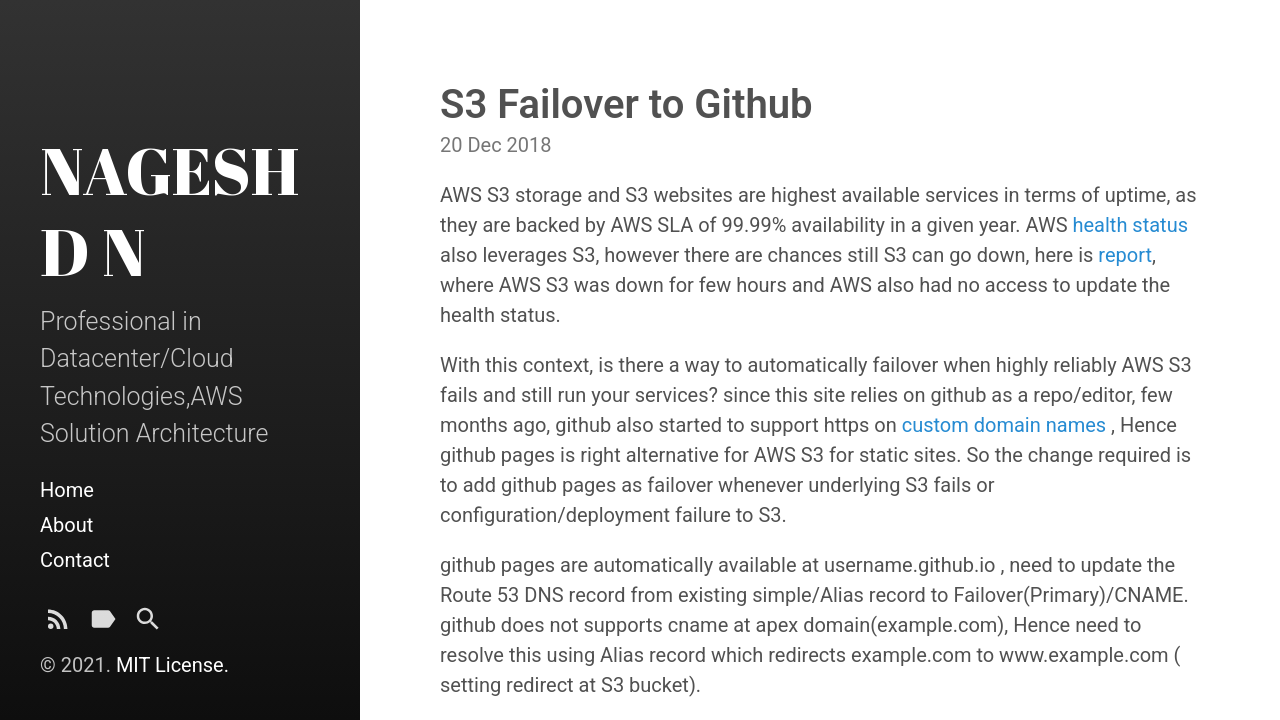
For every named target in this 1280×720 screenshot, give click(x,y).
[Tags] (103, 624)
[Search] (148, 624)
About (66, 525)
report (1125, 255)
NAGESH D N (169, 210)
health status (1130, 225)
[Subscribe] (58, 624)
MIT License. (172, 665)
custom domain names (1004, 425)
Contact (75, 560)
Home (67, 490)
